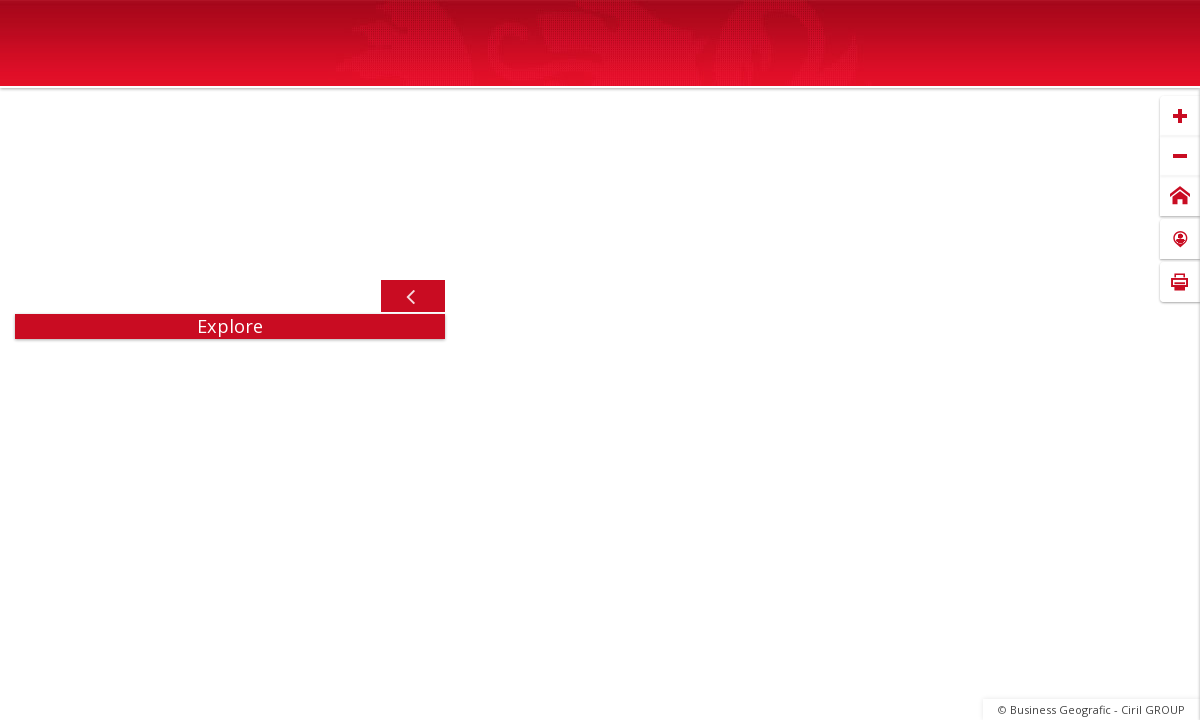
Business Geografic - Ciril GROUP (1097, 709)
